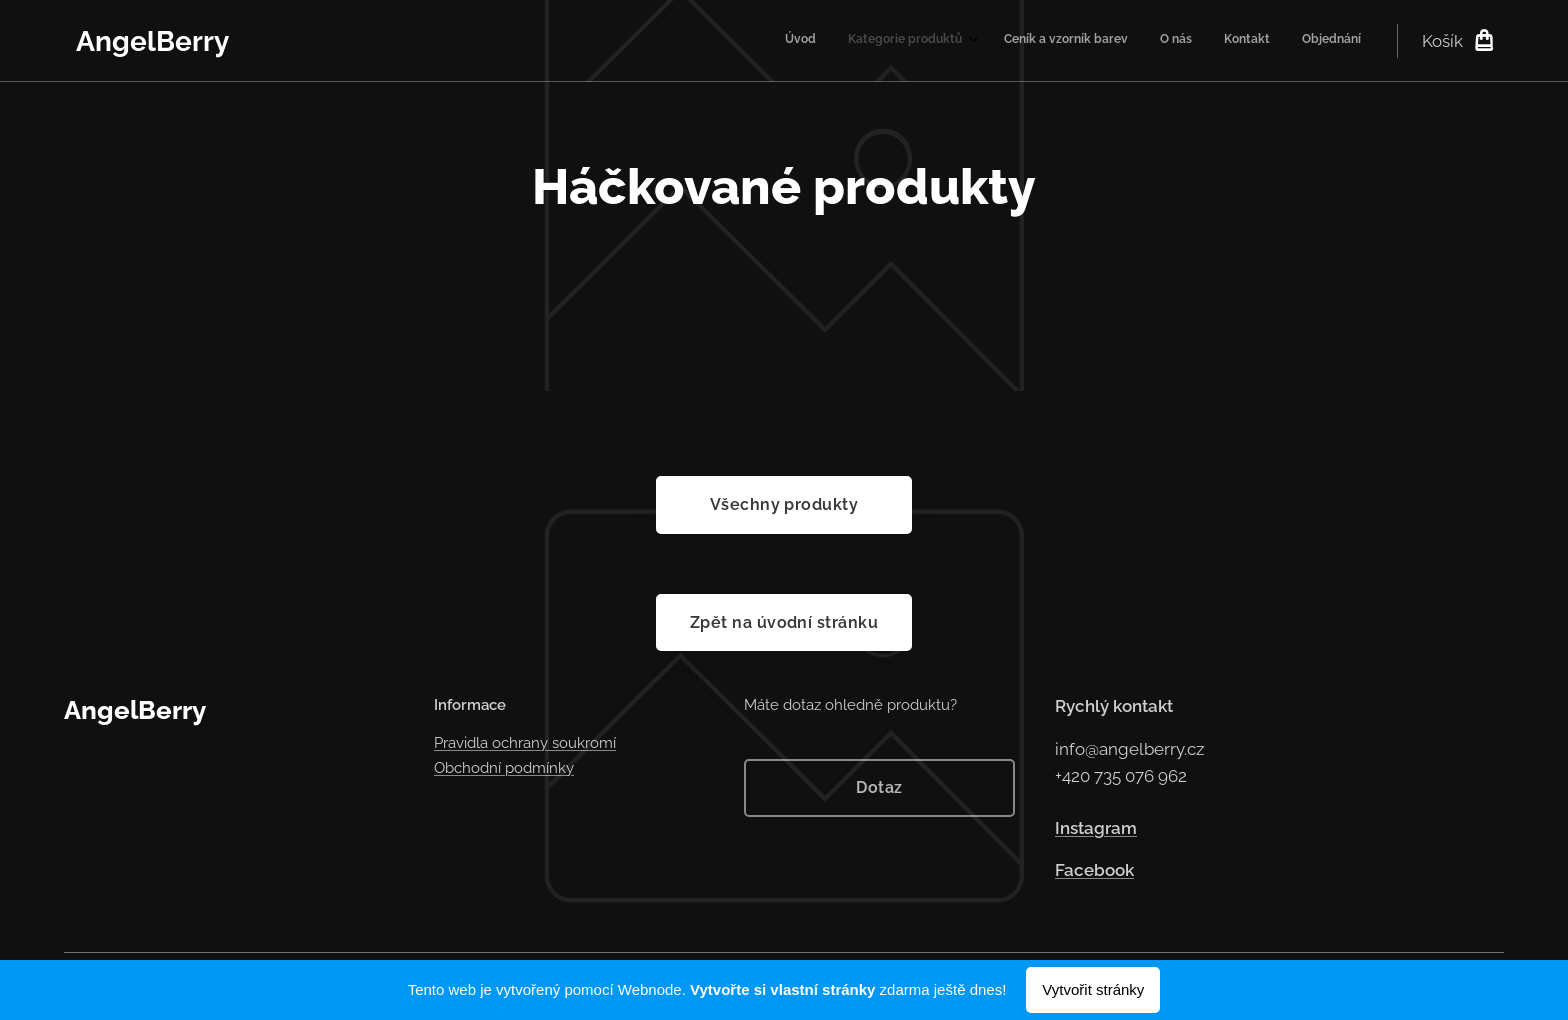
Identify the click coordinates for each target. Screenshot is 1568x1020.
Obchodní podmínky (504, 768)
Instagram (1096, 828)
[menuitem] (1196, 41)
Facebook (1094, 871)
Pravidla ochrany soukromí (525, 744)
